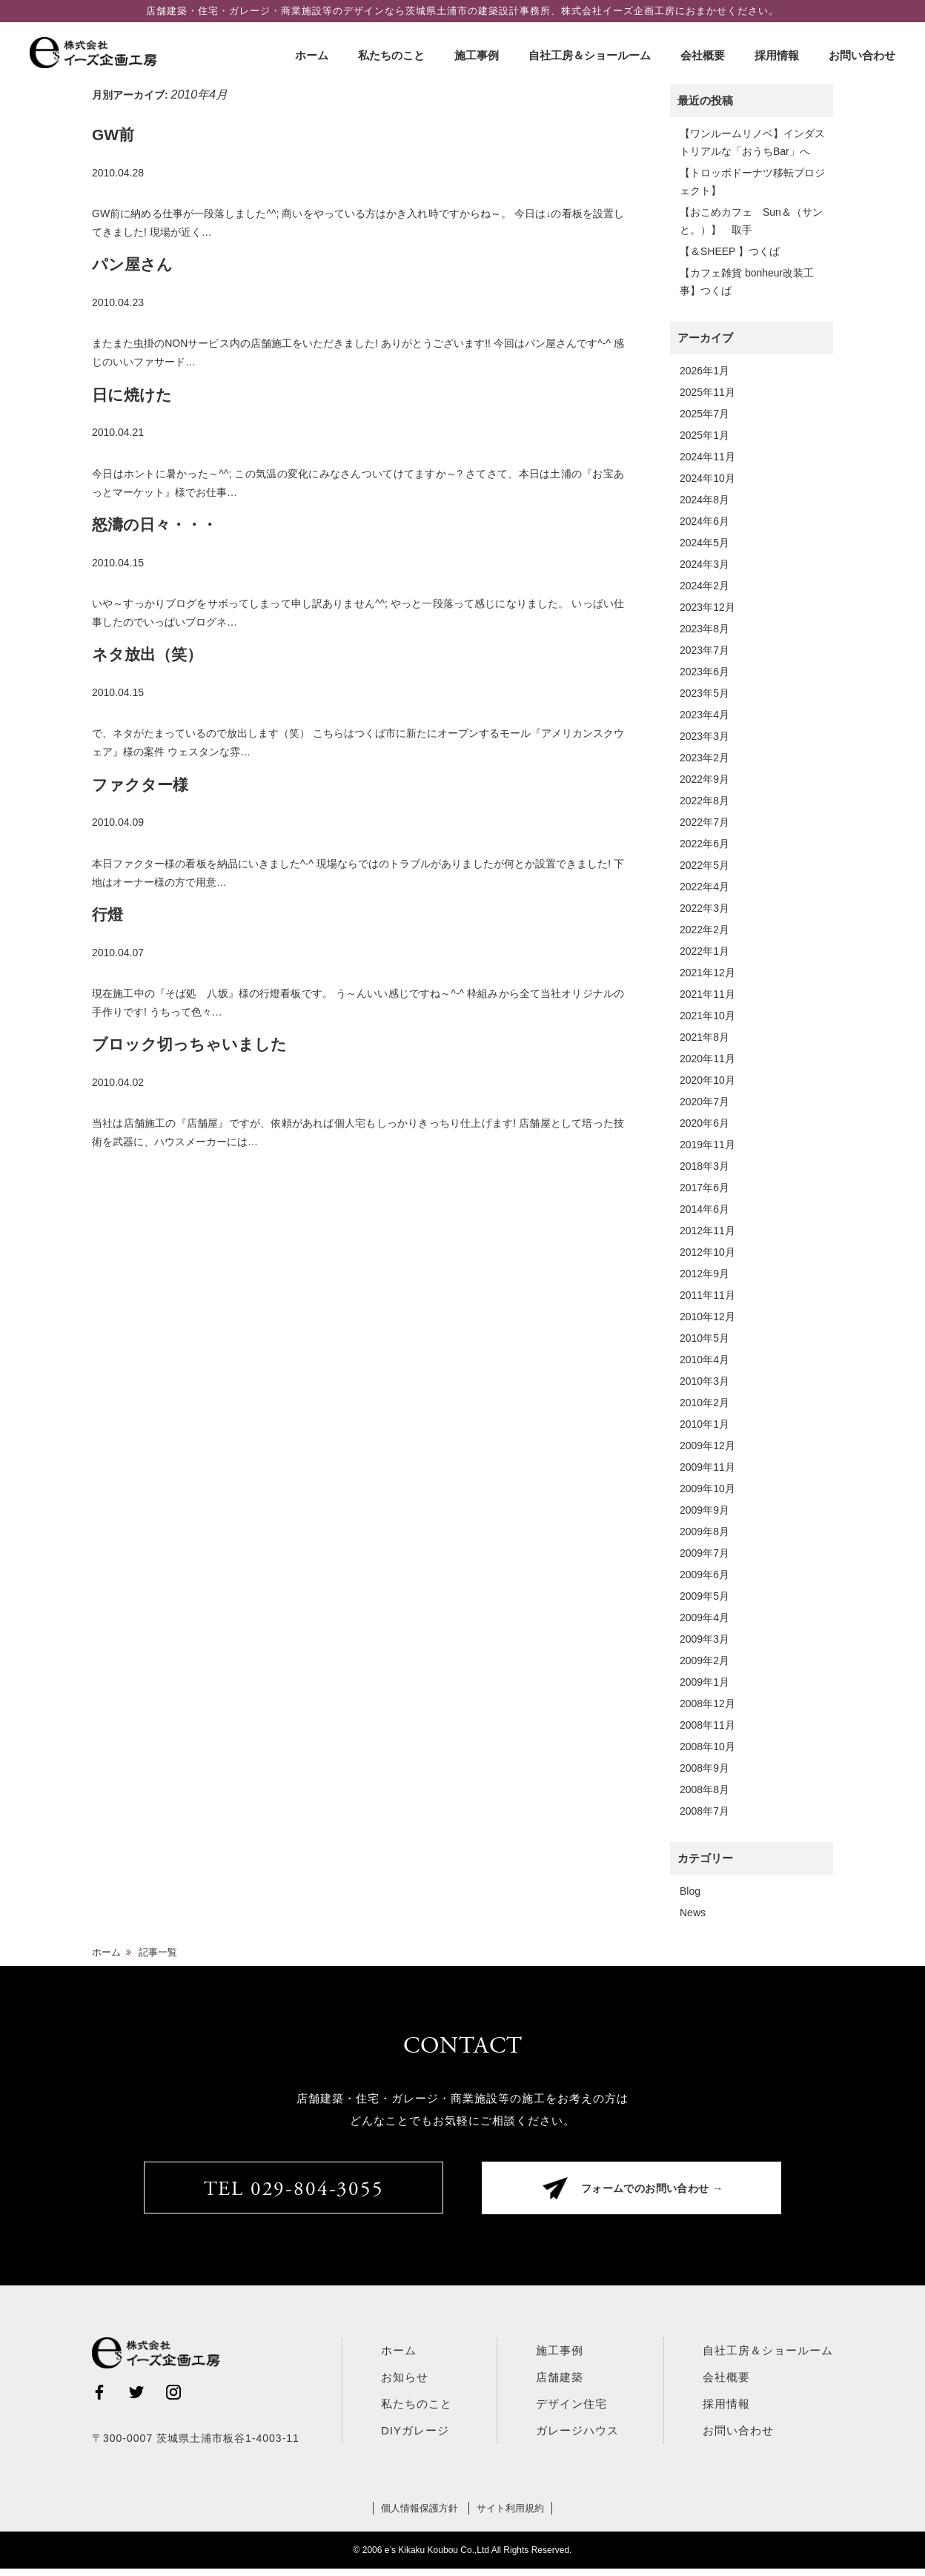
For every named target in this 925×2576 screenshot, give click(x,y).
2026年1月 (704, 371)
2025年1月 (704, 435)
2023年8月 (704, 629)
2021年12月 (707, 973)
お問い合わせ (862, 55)
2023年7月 (704, 650)
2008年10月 (707, 1746)
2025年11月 (707, 392)
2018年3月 (704, 1166)
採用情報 (777, 55)
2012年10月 (707, 1252)
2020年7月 (704, 1101)
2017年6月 (704, 1187)
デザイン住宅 (571, 2411)
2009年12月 (707, 1445)
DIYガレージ (415, 2437)
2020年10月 (707, 1080)
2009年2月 (704, 1660)
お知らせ (404, 2384)
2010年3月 (704, 1381)
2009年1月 (704, 1682)
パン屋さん (132, 264)
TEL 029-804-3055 (293, 2193)
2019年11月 (707, 1144)
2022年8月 (704, 801)
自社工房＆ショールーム (589, 55)
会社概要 (702, 55)
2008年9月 (704, 1768)
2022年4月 (704, 887)
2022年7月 (704, 822)
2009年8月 (704, 1531)
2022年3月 (704, 908)
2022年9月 (704, 779)
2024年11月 (707, 457)
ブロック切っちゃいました (189, 1044)
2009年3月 (704, 1639)
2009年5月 (704, 1596)
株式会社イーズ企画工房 (100, 53)
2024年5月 (704, 543)
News (693, 1912)
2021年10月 (707, 1016)
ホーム (311, 55)
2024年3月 (704, 564)
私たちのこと (391, 55)
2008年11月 (707, 1725)
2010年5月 (704, 1338)
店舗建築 (559, 2384)
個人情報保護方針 (417, 2515)
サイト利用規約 (513, 2515)
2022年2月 (704, 930)
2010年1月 (704, 1424)
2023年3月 (704, 736)
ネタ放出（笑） (147, 654)
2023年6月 (704, 672)
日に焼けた (132, 394)
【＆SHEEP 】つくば (730, 251)
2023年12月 (707, 607)
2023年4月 (704, 715)
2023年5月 (704, 693)
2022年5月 (704, 865)
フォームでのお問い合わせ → (659, 2193)
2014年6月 (704, 1209)
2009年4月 (704, 1617)
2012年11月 (707, 1230)
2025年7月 (704, 414)
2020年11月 (707, 1058)
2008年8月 (704, 1789)
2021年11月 (707, 994)
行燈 (107, 914)
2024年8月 (704, 500)
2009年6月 (704, 1574)
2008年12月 (707, 1703)
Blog (690, 1891)
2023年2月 (704, 758)
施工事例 (476, 55)
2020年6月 (704, 1123)
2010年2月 (704, 1402)
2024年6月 (704, 521)
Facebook (99, 2399)
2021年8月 (704, 1037)
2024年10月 (707, 478)
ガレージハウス (577, 2437)
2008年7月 (704, 1811)
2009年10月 (707, 1488)
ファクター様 (140, 784)
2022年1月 (704, 951)
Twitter (136, 2399)
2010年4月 (704, 1359)
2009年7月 (704, 1553)
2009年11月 (707, 1467)
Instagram (173, 2399)
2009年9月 (704, 1510)
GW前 (113, 134)
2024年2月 (704, 586)
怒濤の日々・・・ (154, 524)
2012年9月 (704, 1273)
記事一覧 (158, 1952)
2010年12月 (707, 1316)
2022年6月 (704, 844)
